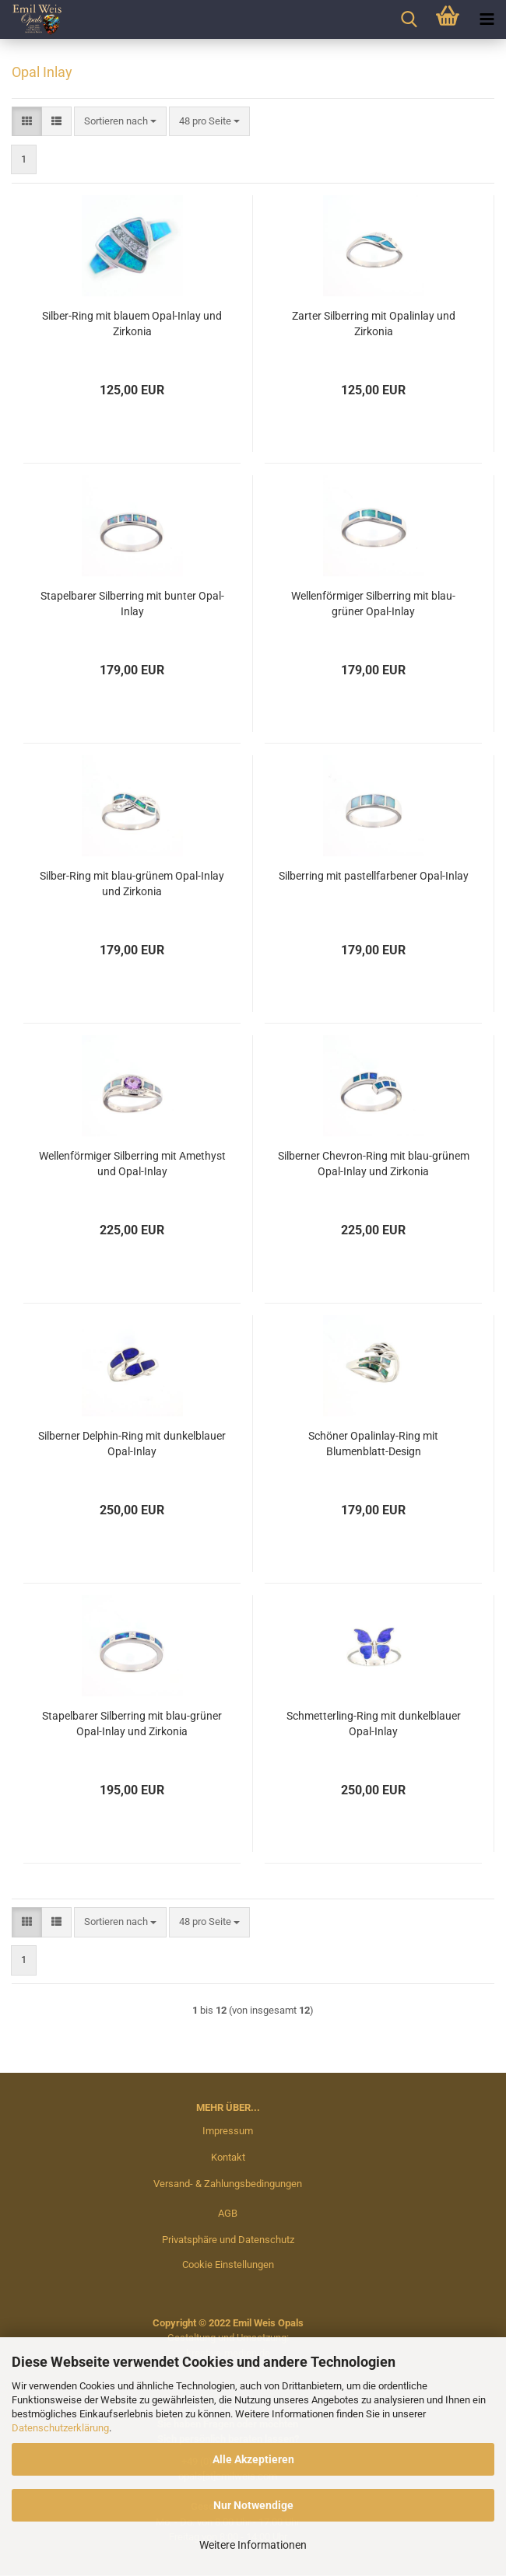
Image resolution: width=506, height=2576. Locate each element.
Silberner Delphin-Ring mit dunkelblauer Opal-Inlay (132, 1444)
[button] (27, 122)
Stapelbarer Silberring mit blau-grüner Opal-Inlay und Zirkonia (132, 1724)
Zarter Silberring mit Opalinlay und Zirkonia (373, 324)
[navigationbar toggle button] (486, 19)
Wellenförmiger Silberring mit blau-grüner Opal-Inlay (373, 604)
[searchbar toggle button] (408, 19)
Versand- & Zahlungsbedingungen (227, 2183)
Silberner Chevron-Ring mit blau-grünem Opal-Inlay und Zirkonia (373, 1164)
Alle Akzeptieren (253, 2459)
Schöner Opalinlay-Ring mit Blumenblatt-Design (373, 1444)
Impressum (227, 2131)
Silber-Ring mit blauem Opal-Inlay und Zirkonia (132, 324)
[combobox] (120, 122)
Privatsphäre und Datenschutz (228, 2239)
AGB (227, 2213)
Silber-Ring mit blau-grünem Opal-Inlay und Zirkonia (132, 884)
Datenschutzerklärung (60, 2428)
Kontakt (228, 2157)
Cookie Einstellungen (228, 2264)
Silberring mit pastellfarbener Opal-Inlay (374, 876)
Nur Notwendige (253, 2505)
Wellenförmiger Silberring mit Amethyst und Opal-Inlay (132, 1164)
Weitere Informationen (253, 2545)
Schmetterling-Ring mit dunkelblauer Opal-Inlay (373, 1724)
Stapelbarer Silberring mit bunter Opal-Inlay (132, 604)
